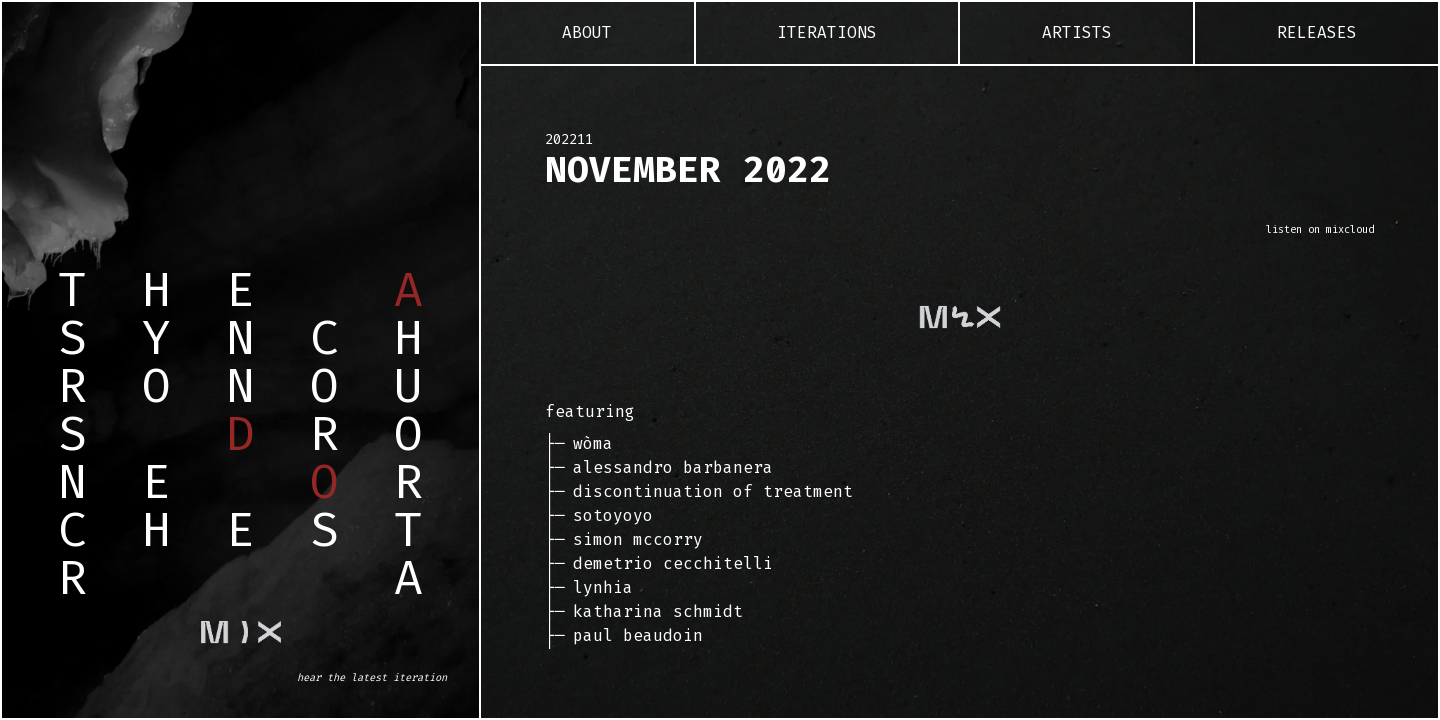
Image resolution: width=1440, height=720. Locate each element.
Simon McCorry (638, 539)
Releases (1317, 32)
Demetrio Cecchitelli (673, 563)
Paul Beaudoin (638, 635)
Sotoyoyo (613, 515)
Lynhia (603, 587)
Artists (1077, 32)
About (587, 32)
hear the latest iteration (372, 677)
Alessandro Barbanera (673, 467)
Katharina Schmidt (658, 611)
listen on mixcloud (1320, 229)
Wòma (593, 443)
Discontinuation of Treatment (713, 491)
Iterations (827, 32)
